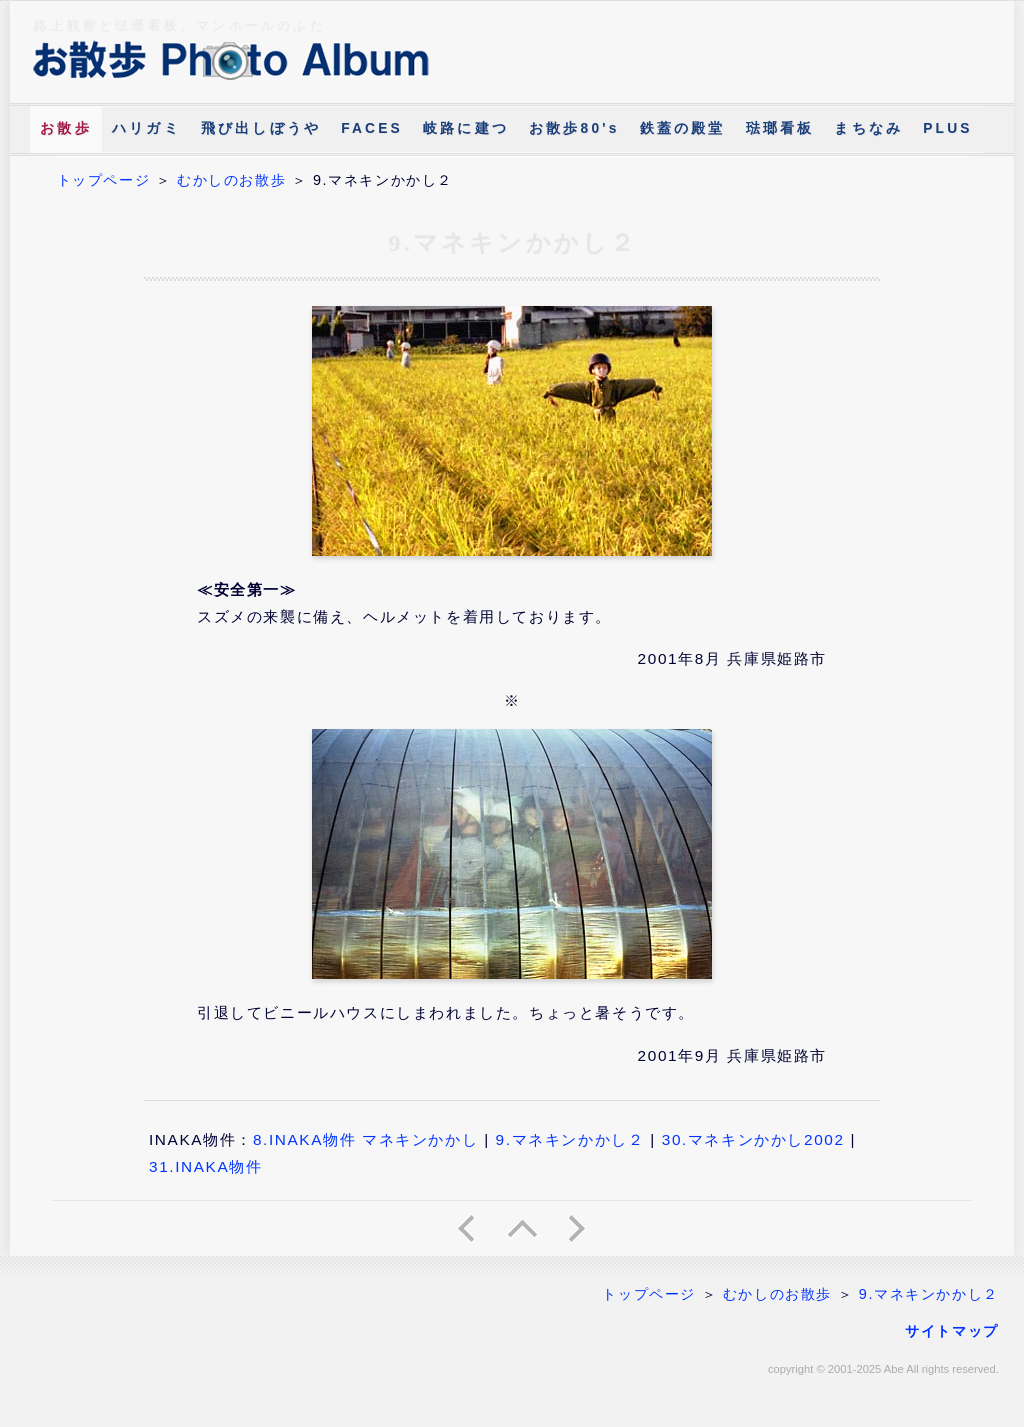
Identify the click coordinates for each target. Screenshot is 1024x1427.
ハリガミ (146, 128)
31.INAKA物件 (205, 1166)
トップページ (104, 180)
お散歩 (66, 128)
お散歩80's (574, 128)
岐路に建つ (466, 128)
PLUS (947, 128)
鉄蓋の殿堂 (683, 128)
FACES (372, 128)
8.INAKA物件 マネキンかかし (365, 1139)
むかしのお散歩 (231, 180)
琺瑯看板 (780, 128)
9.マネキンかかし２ (570, 1139)
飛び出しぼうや (261, 128)
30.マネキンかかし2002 (753, 1139)
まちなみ (868, 128)
